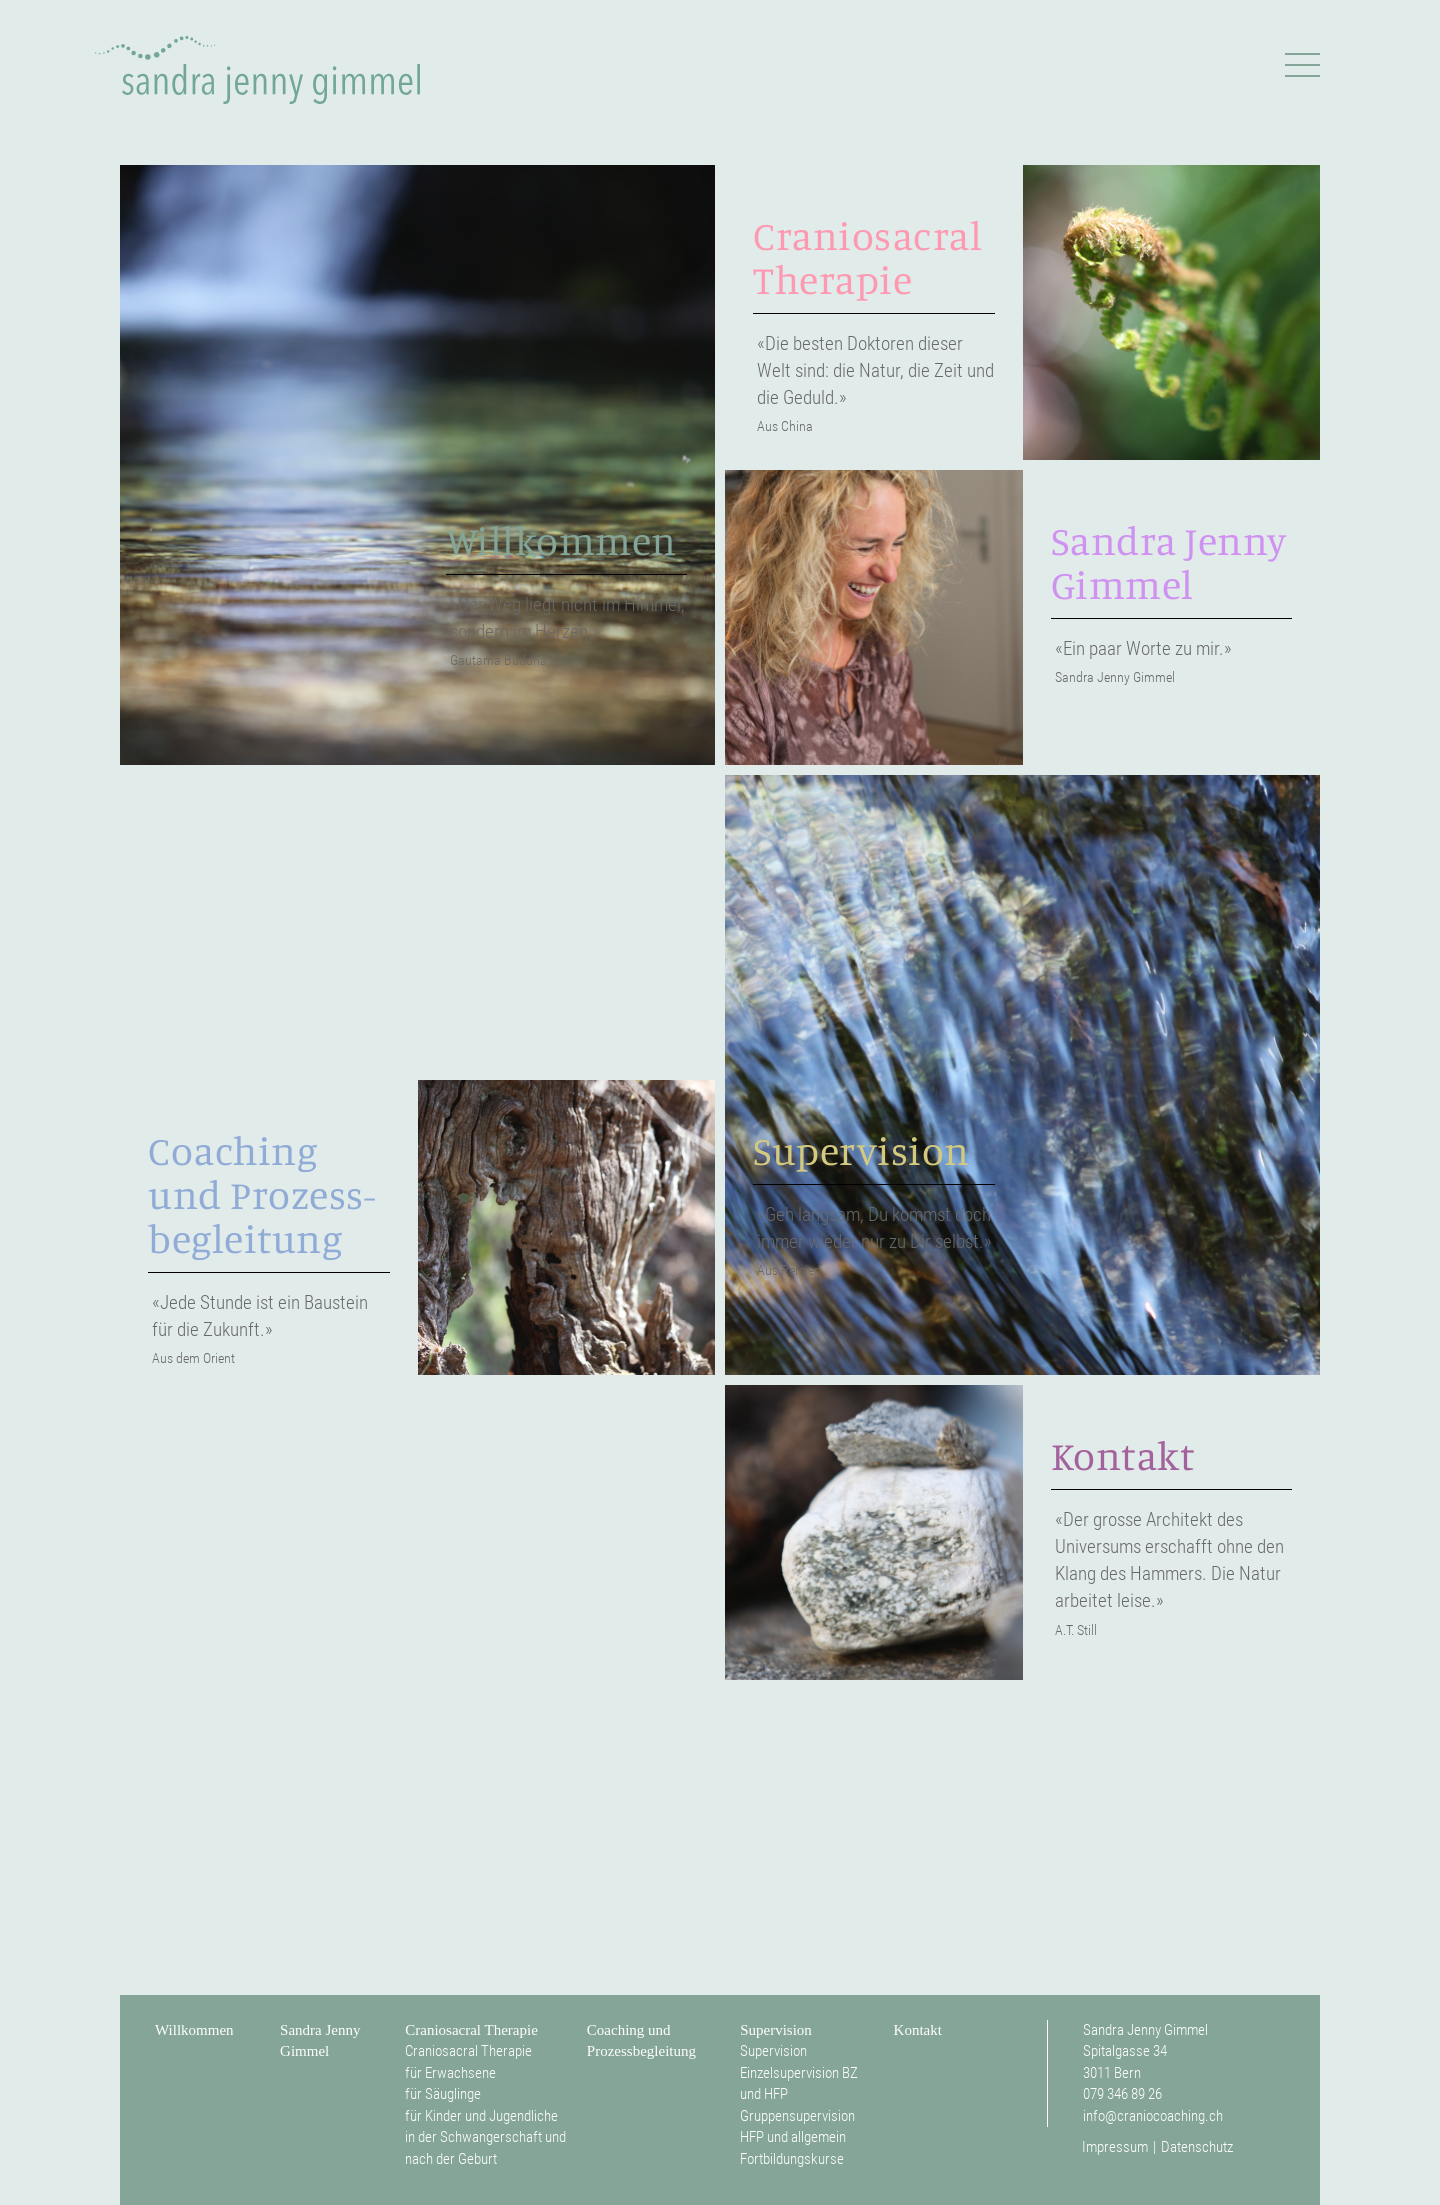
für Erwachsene (450, 2073)
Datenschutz (1197, 2147)
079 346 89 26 (1122, 2094)
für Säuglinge (443, 2094)
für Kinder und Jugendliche (481, 2116)
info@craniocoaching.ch (1153, 2116)
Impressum (1115, 2147)
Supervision (776, 2030)
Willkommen (194, 2030)
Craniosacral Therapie (471, 2030)
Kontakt (918, 2030)
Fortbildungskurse (792, 2159)
